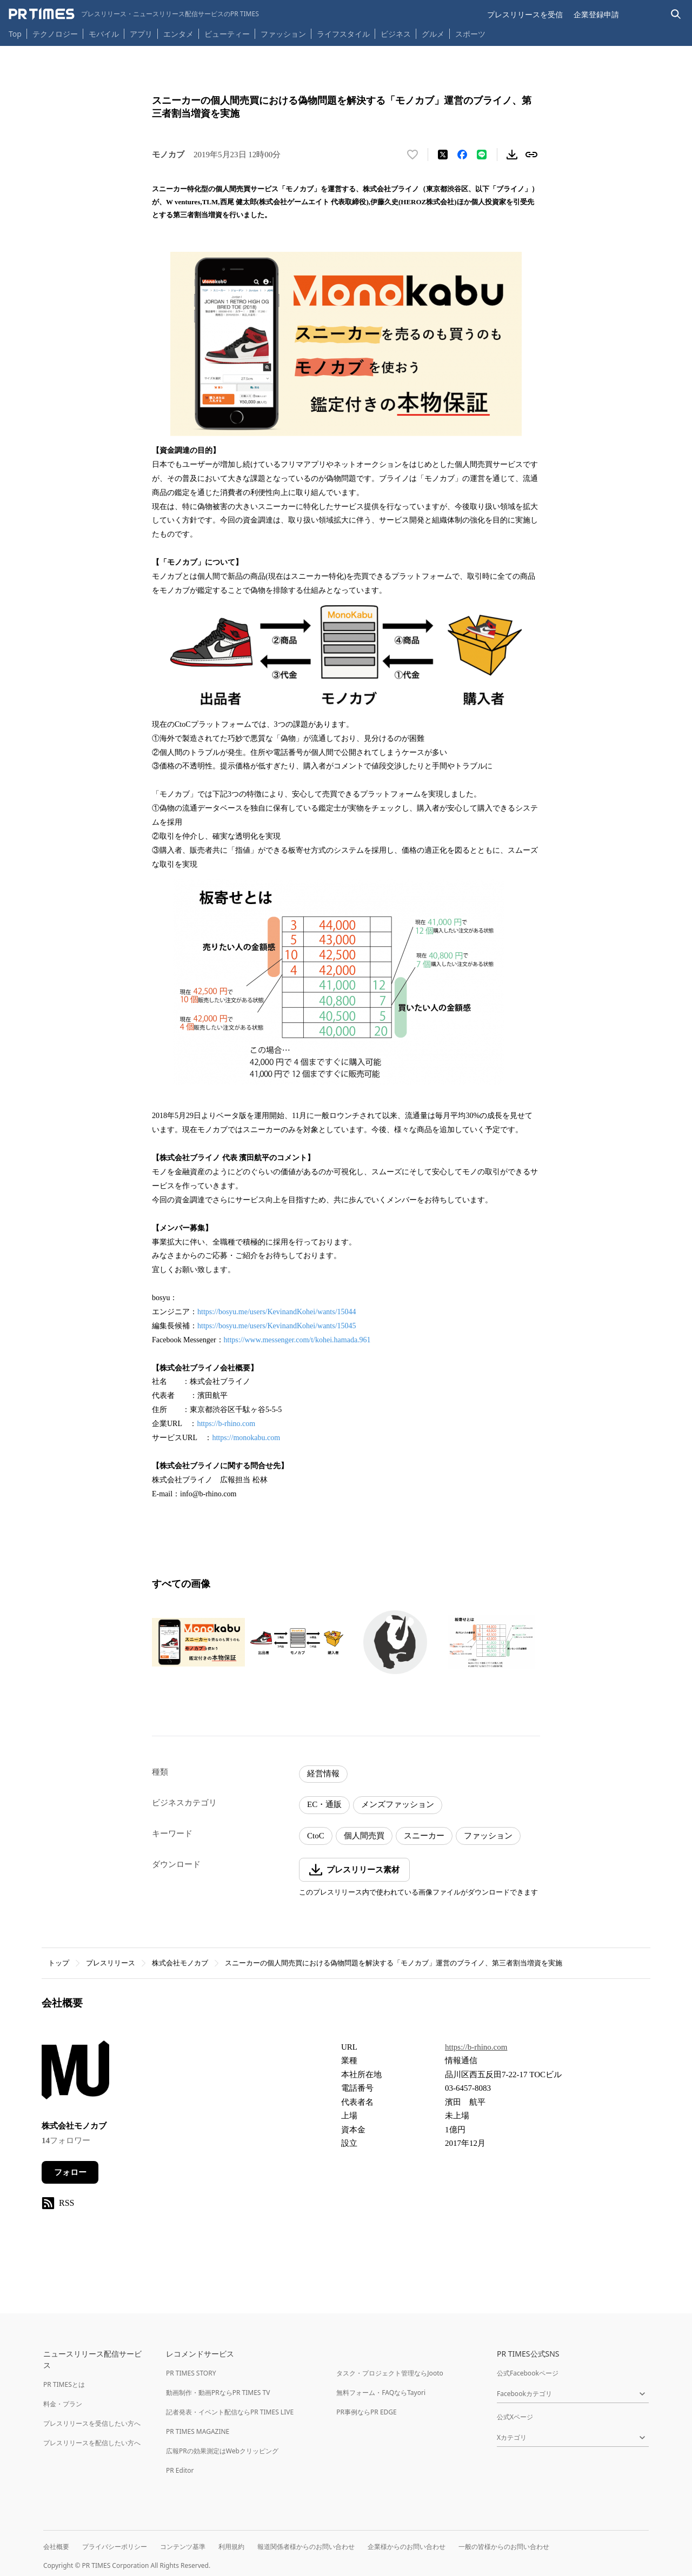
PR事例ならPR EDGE (366, 2412)
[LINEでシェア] (481, 154)
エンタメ (178, 34)
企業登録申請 (596, 14)
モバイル (104, 34)
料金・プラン (62, 2403)
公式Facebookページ (527, 2373)
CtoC (315, 1835)
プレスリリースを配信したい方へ (92, 2442)
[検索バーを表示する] (676, 14)
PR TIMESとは (64, 2384)
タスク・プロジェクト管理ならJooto (389, 2373)
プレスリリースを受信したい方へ (92, 2423)
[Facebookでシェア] (462, 154)
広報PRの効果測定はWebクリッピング (222, 2450)
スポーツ (470, 34)
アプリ (141, 34)
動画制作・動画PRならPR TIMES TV (218, 2392)
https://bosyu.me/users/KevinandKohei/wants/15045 (276, 1326)
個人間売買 (364, 1835)
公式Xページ (515, 2416)
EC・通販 (324, 1804)
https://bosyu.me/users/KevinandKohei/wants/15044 (276, 1312)
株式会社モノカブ (180, 1963)
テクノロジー (55, 34)
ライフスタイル (343, 34)
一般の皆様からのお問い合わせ (503, 2546)
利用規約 (231, 2546)
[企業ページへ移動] (75, 2073)
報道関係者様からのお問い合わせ (306, 2546)
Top (15, 34)
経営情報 (323, 1773)
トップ (58, 1963)
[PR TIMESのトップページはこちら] (134, 14)
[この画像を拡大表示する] (198, 1642)
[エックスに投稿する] (442, 154)
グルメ (433, 34)
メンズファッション (397, 1804)
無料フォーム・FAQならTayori (380, 2392)
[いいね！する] (412, 154)
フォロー (70, 2172)
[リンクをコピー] (531, 154)
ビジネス (396, 34)
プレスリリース (110, 1963)
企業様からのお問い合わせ (406, 2546)
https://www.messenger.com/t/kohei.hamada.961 (297, 1340)
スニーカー (424, 1835)
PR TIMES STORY (191, 2373)
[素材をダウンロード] (512, 154)
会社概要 (56, 2546)
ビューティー (227, 34)
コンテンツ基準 (182, 2546)
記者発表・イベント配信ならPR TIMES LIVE (230, 2412)
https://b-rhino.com (226, 1424)
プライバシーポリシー (114, 2546)
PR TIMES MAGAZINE (197, 2431)
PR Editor (180, 2470)
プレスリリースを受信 (525, 14)
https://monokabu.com (246, 1438)
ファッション (283, 34)
